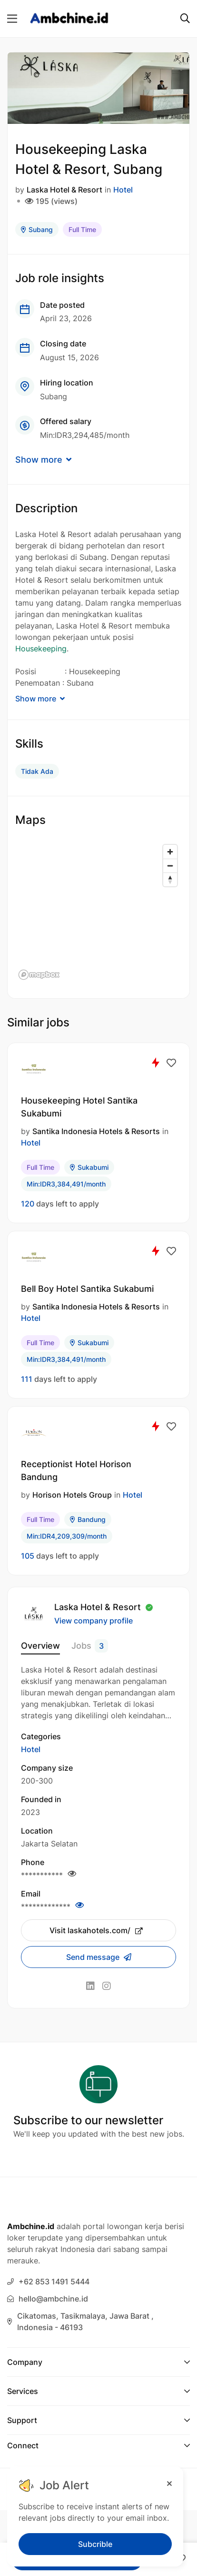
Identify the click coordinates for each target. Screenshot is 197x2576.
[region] (98, 911)
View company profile (93, 1620)
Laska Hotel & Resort (64, 189)
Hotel (123, 189)
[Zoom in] (170, 852)
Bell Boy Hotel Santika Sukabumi (87, 1289)
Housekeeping (41, 648)
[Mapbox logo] (39, 974)
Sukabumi (89, 1167)
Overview (40, 1646)
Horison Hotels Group (72, 1495)
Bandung (88, 1519)
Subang (37, 229)
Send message (93, 1957)
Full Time (82, 229)
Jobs (89, 1646)
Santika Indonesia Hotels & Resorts (96, 1131)
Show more (43, 460)
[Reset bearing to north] (170, 879)
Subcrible (95, 2544)
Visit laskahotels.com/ (96, 1930)
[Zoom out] (170, 865)
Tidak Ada (37, 771)
